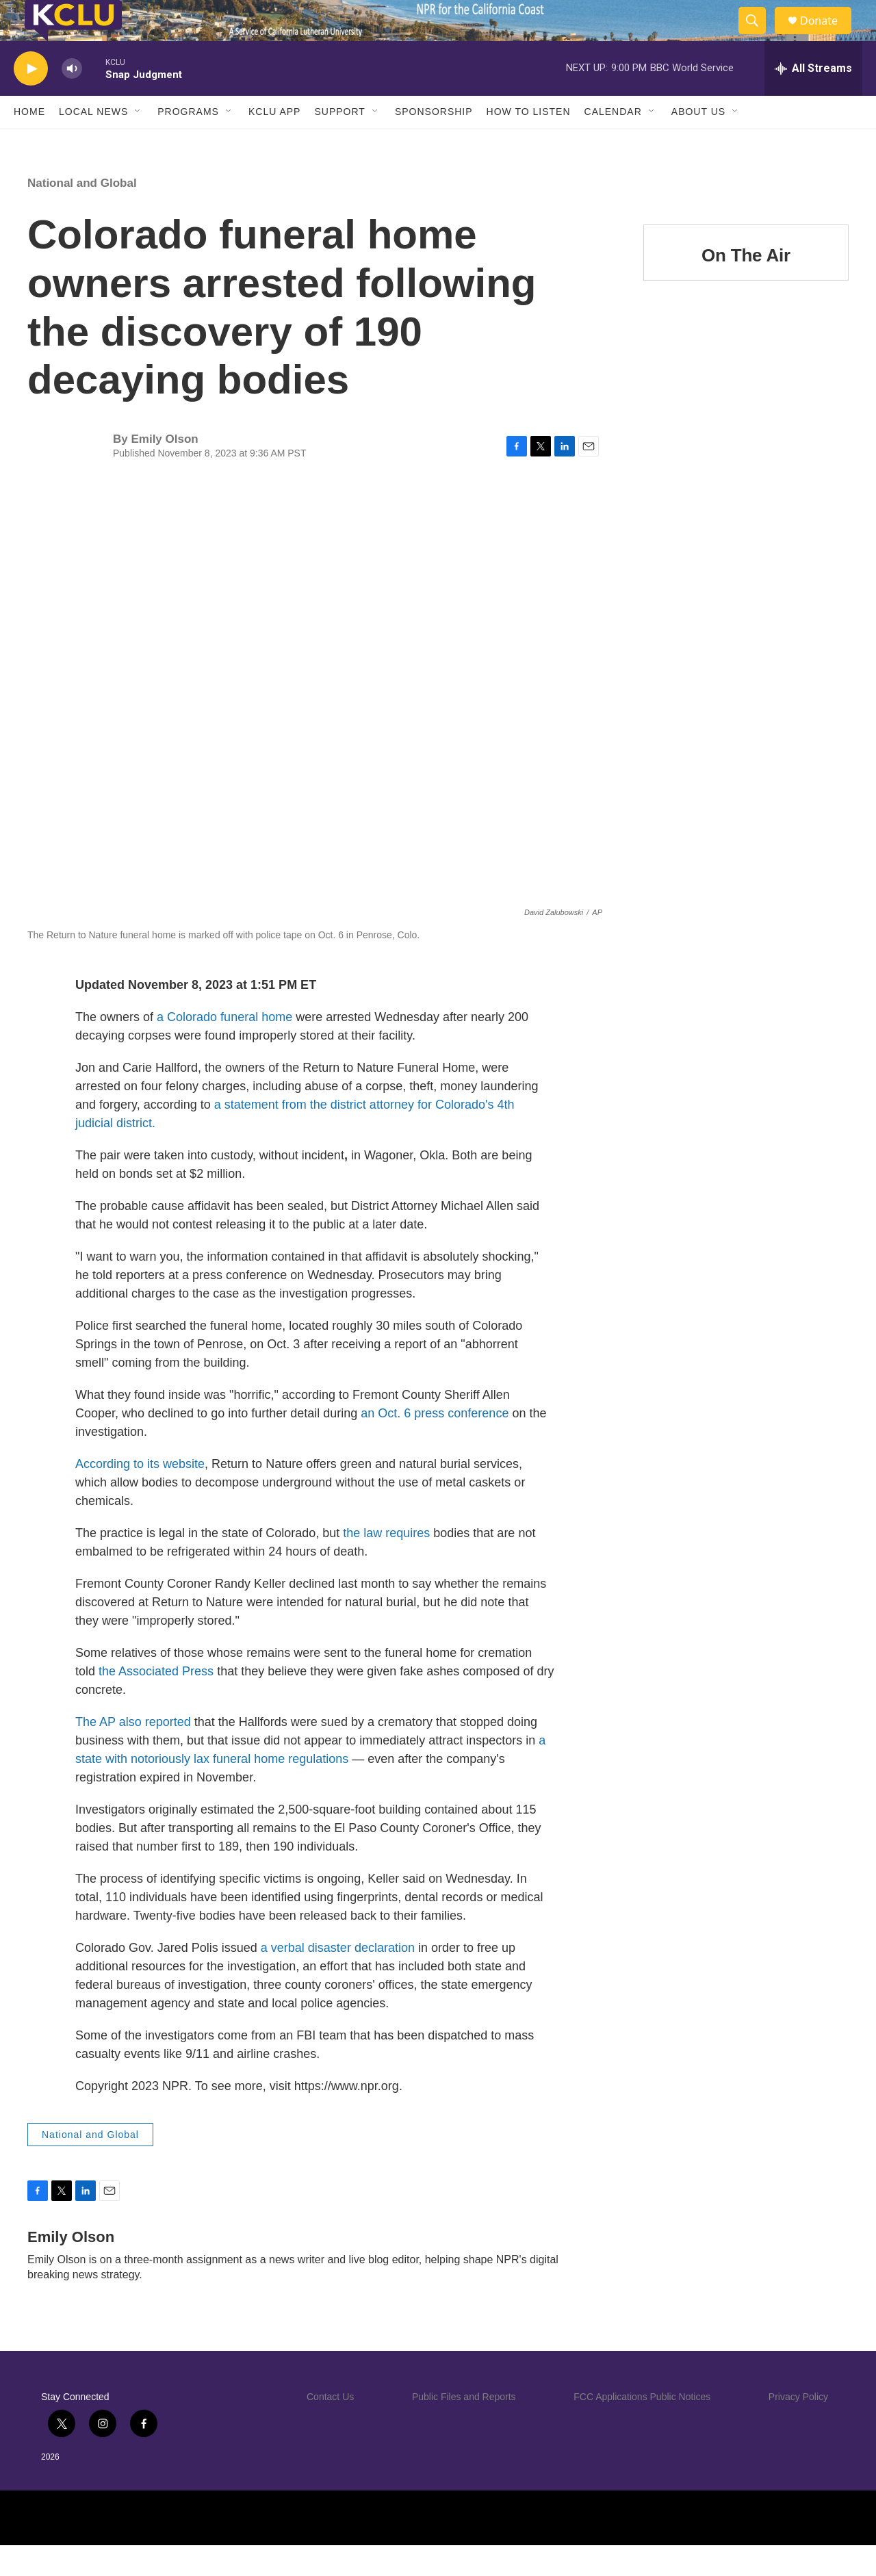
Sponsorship (434, 142)
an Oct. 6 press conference (434, 1444)
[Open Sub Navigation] (138, 142)
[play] (31, 99)
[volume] (71, 99)
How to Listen (529, 142)
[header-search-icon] (758, 36)
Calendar (613, 142)
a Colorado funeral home (224, 1048)
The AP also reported (133, 1753)
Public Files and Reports (464, 2427)
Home (29, 142)
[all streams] (813, 99)
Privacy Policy (798, 2427)
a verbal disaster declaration (338, 1978)
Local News (93, 142)
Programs (188, 142)
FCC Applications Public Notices (642, 2427)
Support (339, 142)
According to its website (140, 1495)
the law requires (386, 1564)
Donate (827, 36)
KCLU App (274, 142)
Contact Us (330, 2427)
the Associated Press (156, 1702)
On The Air (745, 286)
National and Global (82, 213)
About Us (698, 142)
